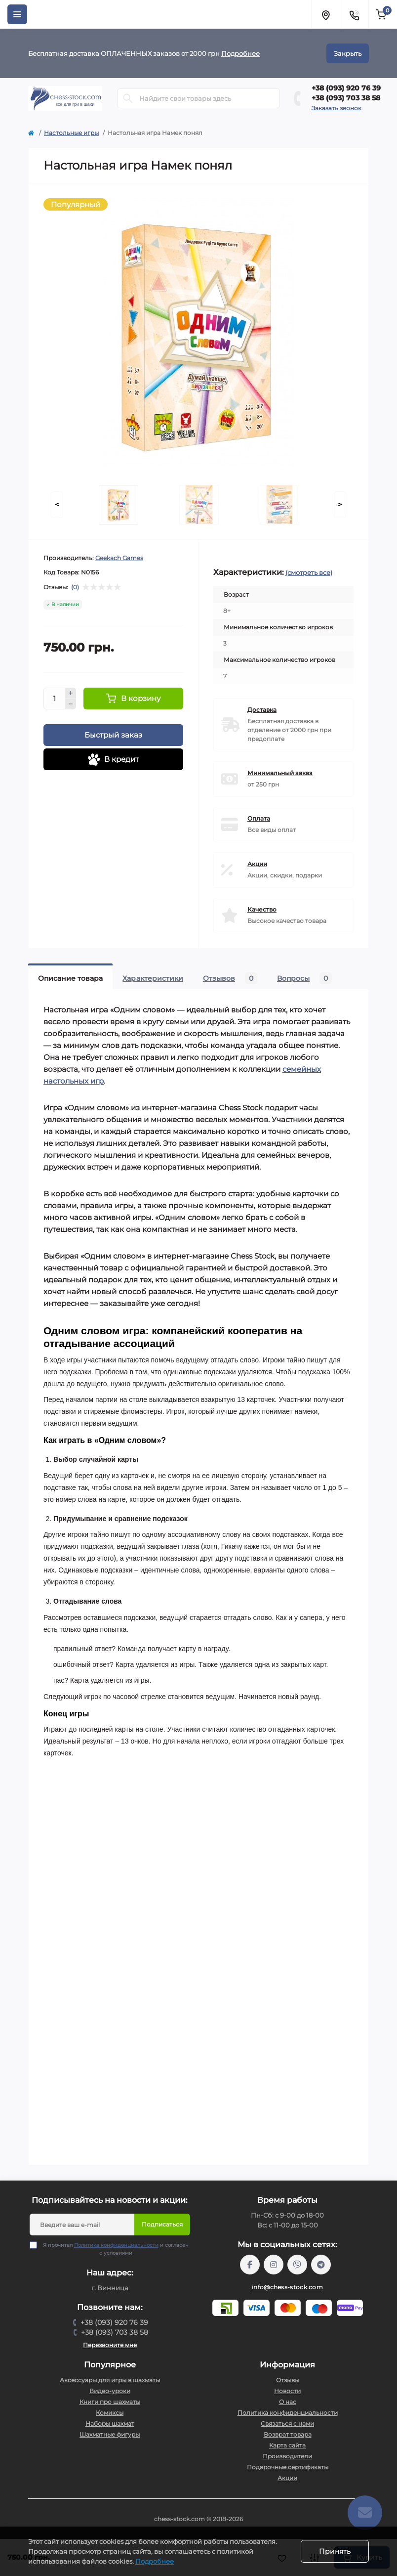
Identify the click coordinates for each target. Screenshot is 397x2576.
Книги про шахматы (109, 2401)
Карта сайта (287, 2445)
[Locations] (325, 14)
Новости (287, 2391)
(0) (75, 587)
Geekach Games (119, 558)
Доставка (262, 709)
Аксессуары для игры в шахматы (110, 2380)
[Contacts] (354, 14)
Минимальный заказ (280, 773)
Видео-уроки (109, 2391)
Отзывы (287, 2380)
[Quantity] (54, 698)
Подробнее (240, 53)
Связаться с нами (287, 2423)
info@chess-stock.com (287, 2287)
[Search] (128, 98)
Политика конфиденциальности (116, 2245)
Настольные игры (71, 132)
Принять (335, 2551)
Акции (257, 864)
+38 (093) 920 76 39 (346, 88)
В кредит (113, 759)
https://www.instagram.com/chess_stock (273, 2265)
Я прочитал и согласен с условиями (115, 2248)
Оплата (258, 818)
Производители (287, 2456)
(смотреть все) (308, 572)
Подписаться (162, 2224)
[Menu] (17, 14)
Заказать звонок (336, 108)
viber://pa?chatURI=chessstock (297, 2265)
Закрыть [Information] (347, 53)
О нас (287, 2401)
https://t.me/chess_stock (321, 2265)
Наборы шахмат (109, 2423)
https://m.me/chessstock (249, 2265)
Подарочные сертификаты (287, 2467)
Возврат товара (288, 2434)
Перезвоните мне (110, 2345)
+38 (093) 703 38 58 (346, 97)
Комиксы (109, 2412)
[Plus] (70, 693)
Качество (262, 909)
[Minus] (70, 704)
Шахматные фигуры (109, 2434)
